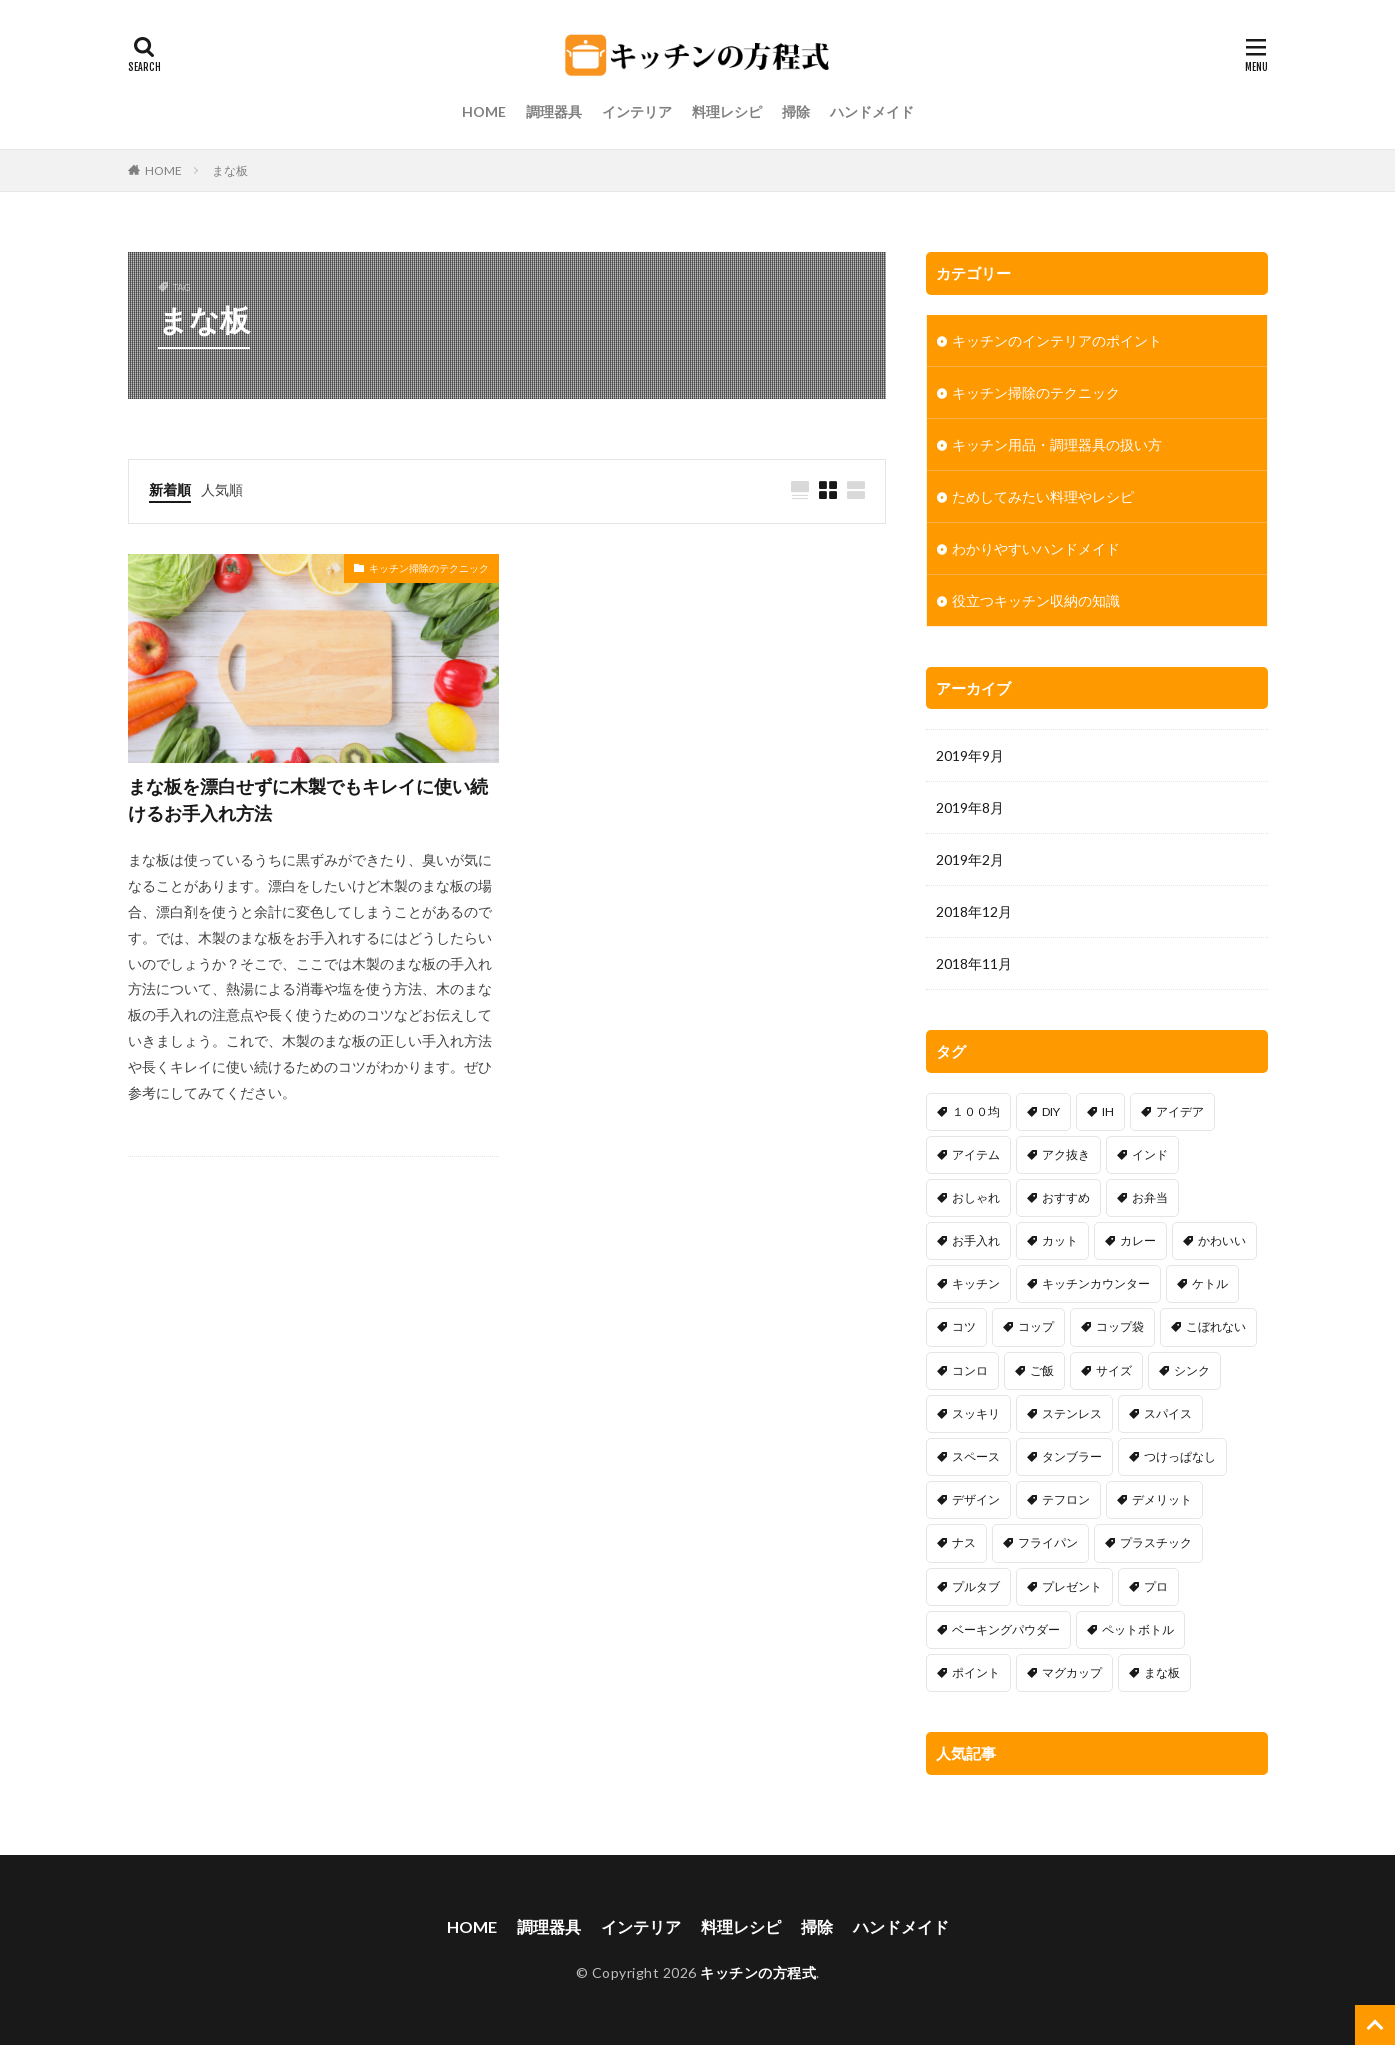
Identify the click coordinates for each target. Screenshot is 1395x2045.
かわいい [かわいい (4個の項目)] (1222, 1240)
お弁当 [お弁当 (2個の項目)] (1150, 1197)
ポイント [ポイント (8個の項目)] (976, 1672)
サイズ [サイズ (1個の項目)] (1114, 1370)
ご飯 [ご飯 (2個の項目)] (1042, 1370)
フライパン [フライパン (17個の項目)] (1048, 1542)
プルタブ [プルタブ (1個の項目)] (976, 1586)
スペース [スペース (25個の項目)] (976, 1456)
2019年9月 (970, 755)
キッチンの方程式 (758, 1972)
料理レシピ (727, 111)
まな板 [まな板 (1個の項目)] (1162, 1672)
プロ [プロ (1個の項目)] (1156, 1586)
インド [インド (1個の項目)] (1150, 1154)
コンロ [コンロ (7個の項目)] (970, 1370)
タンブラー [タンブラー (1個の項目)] (1072, 1456)
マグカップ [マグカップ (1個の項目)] (1072, 1672)
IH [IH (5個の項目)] (1108, 1111)
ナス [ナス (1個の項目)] (964, 1542)
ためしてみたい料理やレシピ (1043, 496)
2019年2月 (970, 859)
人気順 (222, 489)
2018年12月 (974, 911)
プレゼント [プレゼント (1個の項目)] (1072, 1586)
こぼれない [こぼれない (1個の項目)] (1216, 1326)
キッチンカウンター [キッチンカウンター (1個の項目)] (1096, 1283)
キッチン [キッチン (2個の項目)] (976, 1283)
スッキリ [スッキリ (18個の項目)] (976, 1413)
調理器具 (554, 111)
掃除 (796, 111)
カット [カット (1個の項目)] (1060, 1240)
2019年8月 (970, 807)
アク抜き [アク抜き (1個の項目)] (1066, 1154)
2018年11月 (974, 963)
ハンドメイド (872, 111)
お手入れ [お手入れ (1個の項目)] (976, 1240)
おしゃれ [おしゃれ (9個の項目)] (976, 1197)
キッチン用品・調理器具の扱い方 (1057, 444)
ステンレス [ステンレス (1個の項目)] (1072, 1413)
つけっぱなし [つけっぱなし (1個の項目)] (1180, 1456)
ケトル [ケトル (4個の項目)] (1210, 1283)
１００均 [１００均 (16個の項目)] (976, 1111)
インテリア (637, 111)
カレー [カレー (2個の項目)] (1138, 1240)
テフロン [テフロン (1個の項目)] (1066, 1499)
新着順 (170, 489)
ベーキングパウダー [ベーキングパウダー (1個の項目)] (1006, 1629)
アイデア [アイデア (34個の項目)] (1180, 1111)
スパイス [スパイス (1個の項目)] (1168, 1413)
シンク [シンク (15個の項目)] (1192, 1370)
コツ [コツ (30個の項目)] (964, 1326)
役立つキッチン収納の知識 (1036, 600)
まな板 (230, 170)
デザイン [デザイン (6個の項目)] (976, 1499)
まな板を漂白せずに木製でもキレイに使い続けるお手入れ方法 (308, 799)
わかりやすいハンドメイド (1036, 548)
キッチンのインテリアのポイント (1057, 340)
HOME (484, 111)
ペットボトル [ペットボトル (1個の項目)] (1138, 1629)
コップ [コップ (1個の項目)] (1036, 1326)
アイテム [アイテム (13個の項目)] (976, 1154)
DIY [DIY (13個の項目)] (1051, 1111)
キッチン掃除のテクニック (429, 568)
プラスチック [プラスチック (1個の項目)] (1156, 1542)
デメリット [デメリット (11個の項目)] (1162, 1499)
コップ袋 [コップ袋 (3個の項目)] (1120, 1326)
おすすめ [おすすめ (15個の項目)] (1066, 1197)
